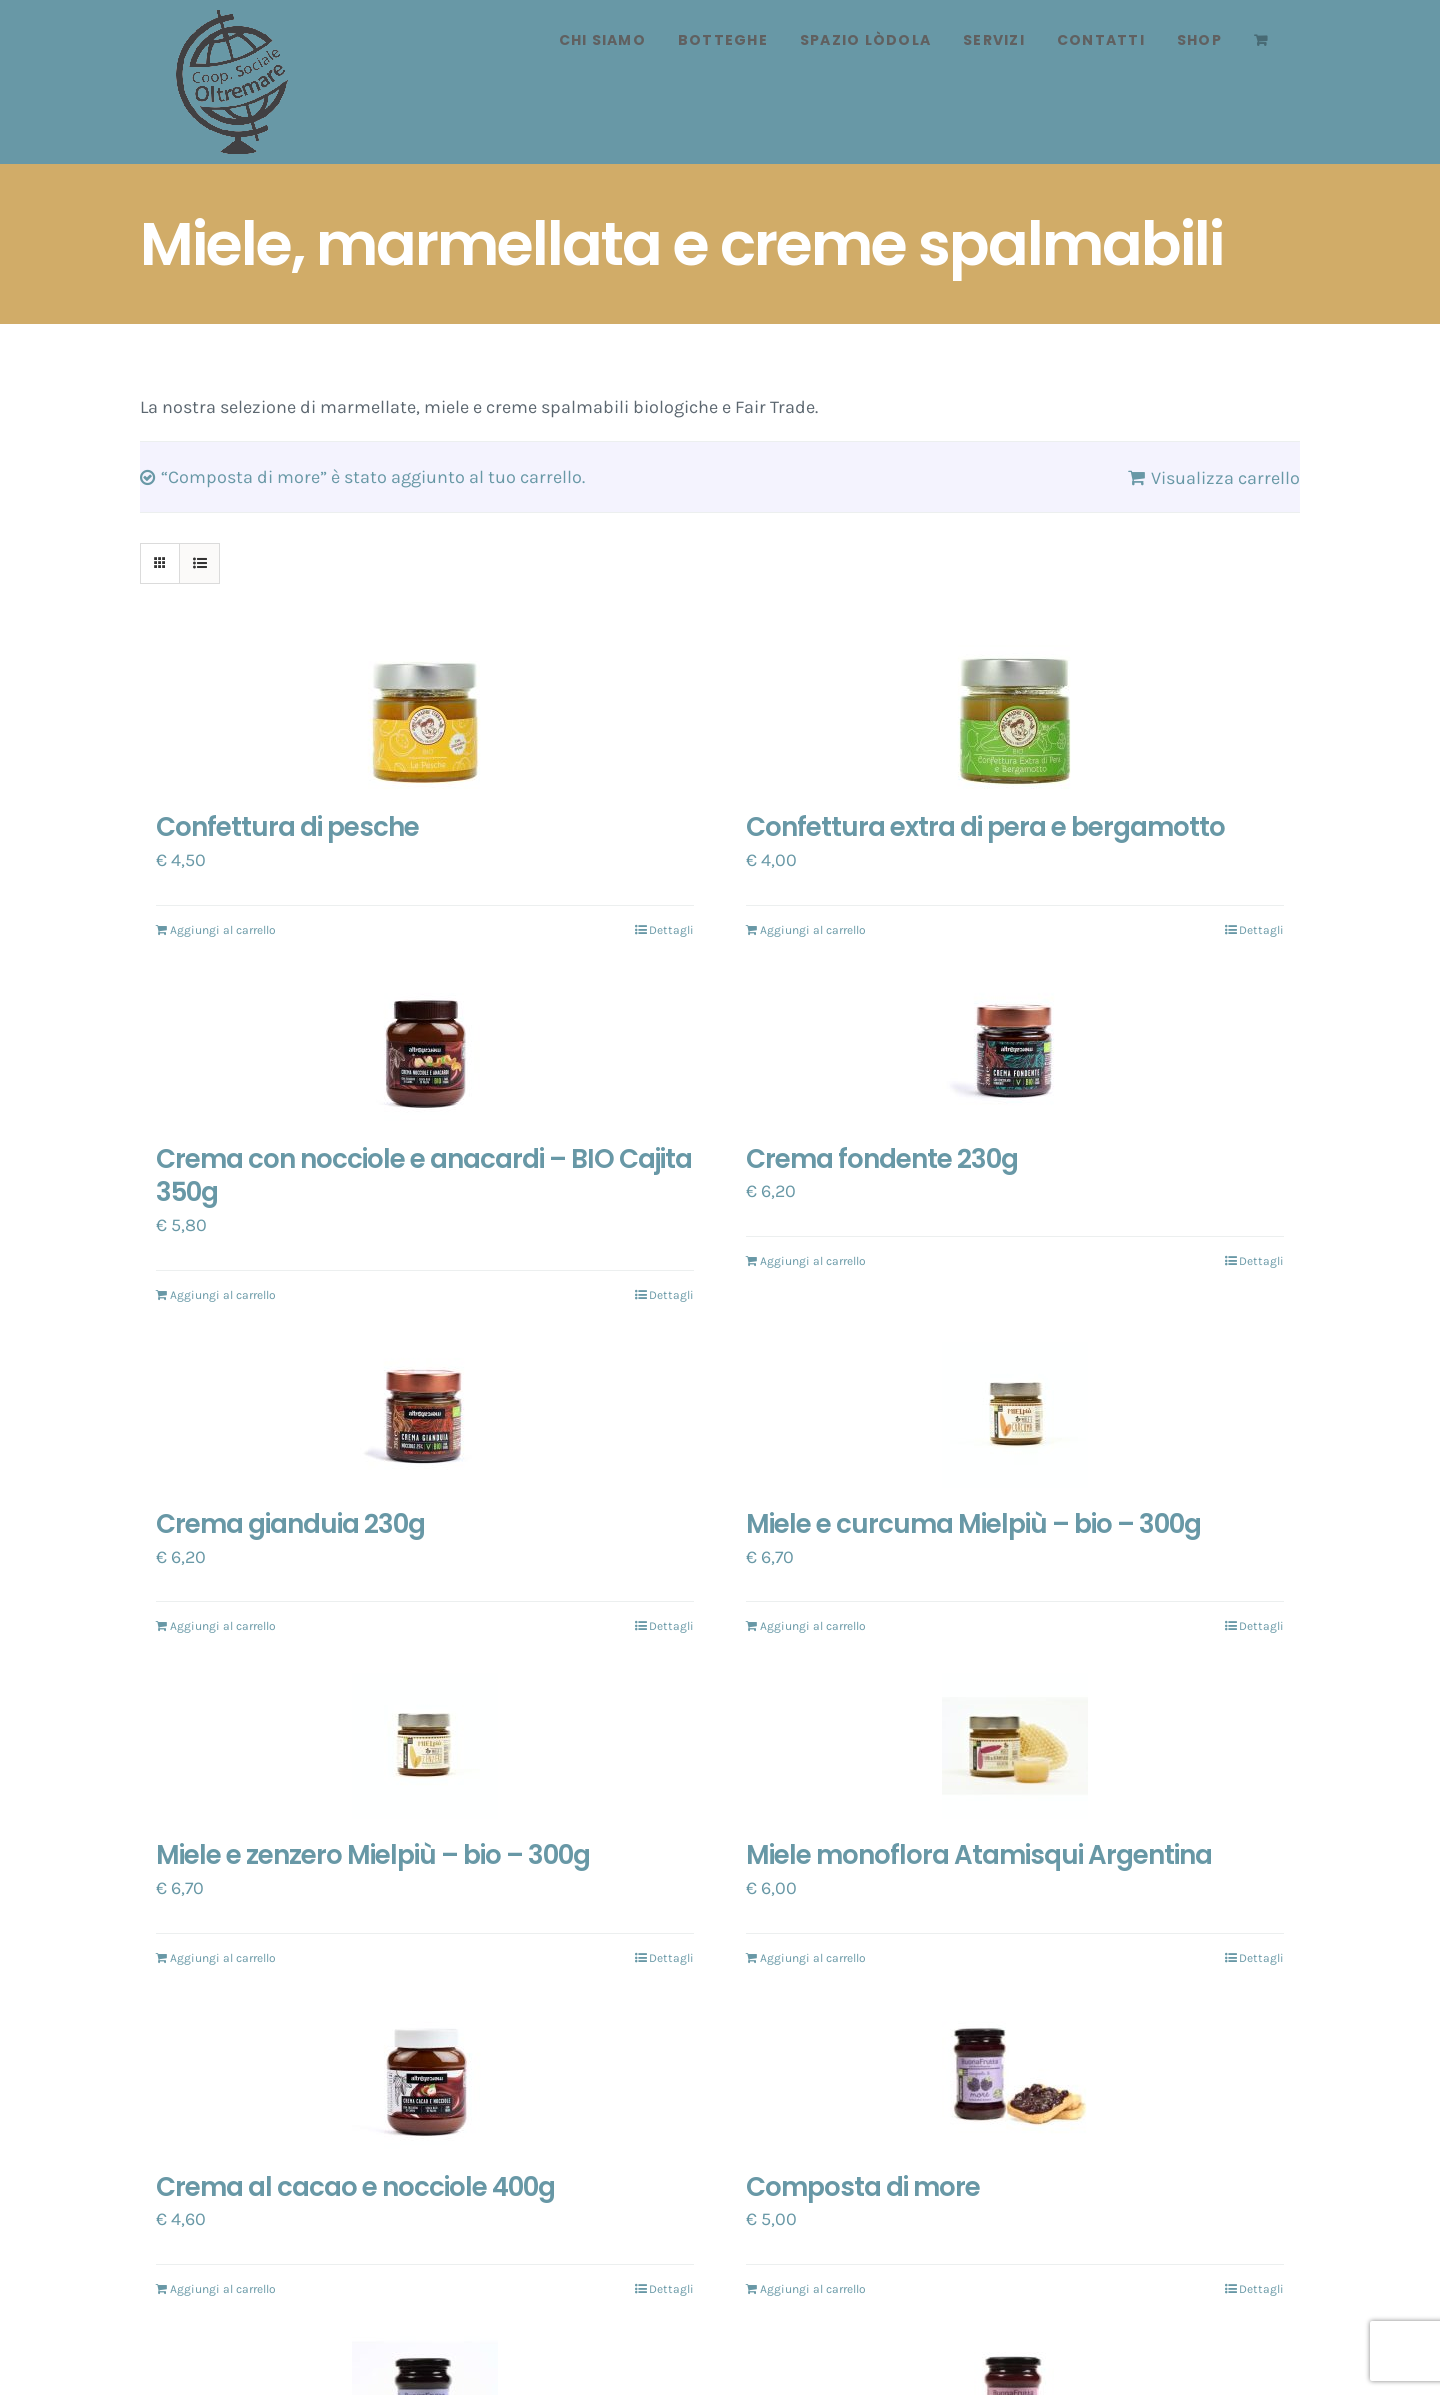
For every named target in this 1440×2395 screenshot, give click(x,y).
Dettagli (671, 930)
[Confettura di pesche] (425, 718)
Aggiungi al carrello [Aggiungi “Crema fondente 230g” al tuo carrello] (813, 1261)
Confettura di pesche (287, 827)
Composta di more (863, 2187)
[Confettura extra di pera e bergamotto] (1015, 718)
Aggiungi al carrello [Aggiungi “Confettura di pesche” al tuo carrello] (223, 930)
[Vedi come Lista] (199, 563)
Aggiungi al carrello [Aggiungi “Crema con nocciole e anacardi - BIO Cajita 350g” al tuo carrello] (223, 1295)
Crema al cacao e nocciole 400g (355, 2187)
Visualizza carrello (1225, 478)
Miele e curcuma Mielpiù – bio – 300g (973, 1524)
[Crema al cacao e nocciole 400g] (425, 2078)
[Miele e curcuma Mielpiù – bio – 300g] (1015, 1415)
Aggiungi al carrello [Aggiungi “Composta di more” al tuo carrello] (813, 2289)
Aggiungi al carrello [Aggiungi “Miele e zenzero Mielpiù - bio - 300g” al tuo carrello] (223, 1958)
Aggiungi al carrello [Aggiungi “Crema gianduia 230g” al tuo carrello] (223, 1626)
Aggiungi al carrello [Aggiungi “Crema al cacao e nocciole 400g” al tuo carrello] (223, 2289)
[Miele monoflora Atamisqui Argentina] (1015, 1746)
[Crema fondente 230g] (1015, 1050)
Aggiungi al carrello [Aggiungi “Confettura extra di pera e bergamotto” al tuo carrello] (813, 930)
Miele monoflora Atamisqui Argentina (979, 1855)
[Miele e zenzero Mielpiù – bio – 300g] (425, 1746)
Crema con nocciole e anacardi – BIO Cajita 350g (424, 1176)
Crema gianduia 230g (290, 1524)
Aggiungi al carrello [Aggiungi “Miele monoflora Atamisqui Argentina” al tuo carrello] (813, 1958)
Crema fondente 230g (882, 1159)
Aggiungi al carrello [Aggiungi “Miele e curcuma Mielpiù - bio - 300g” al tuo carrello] (813, 1626)
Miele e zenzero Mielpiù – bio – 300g (373, 1855)
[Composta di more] (1015, 2078)
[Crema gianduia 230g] (425, 1415)
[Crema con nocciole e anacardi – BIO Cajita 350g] (425, 1050)
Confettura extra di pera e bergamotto (985, 827)
